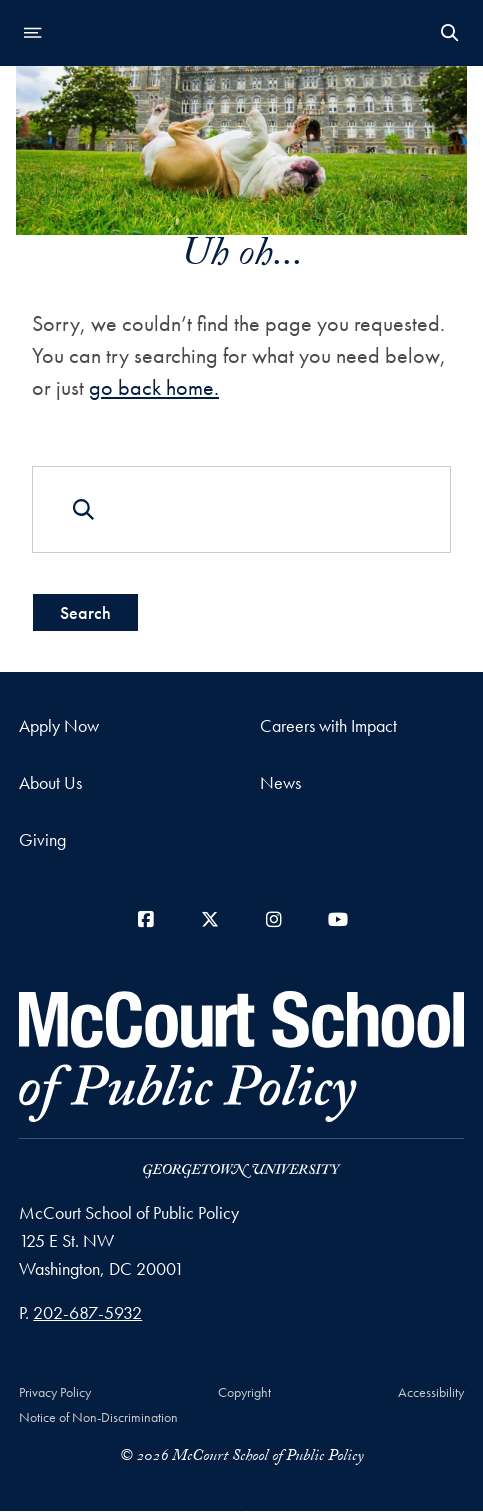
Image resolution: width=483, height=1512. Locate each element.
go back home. (154, 387)
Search (85, 612)
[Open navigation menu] (33, 33)
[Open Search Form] (450, 33)
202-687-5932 (87, 1312)
